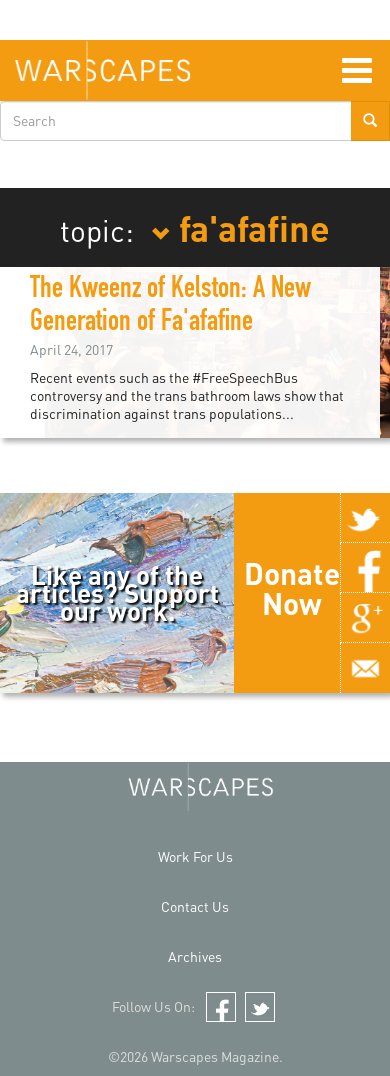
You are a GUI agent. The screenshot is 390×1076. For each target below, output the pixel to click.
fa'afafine (240, 227)
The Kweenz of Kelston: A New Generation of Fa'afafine (170, 307)
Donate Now (292, 588)
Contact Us (195, 906)
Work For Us (195, 856)
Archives (195, 956)
